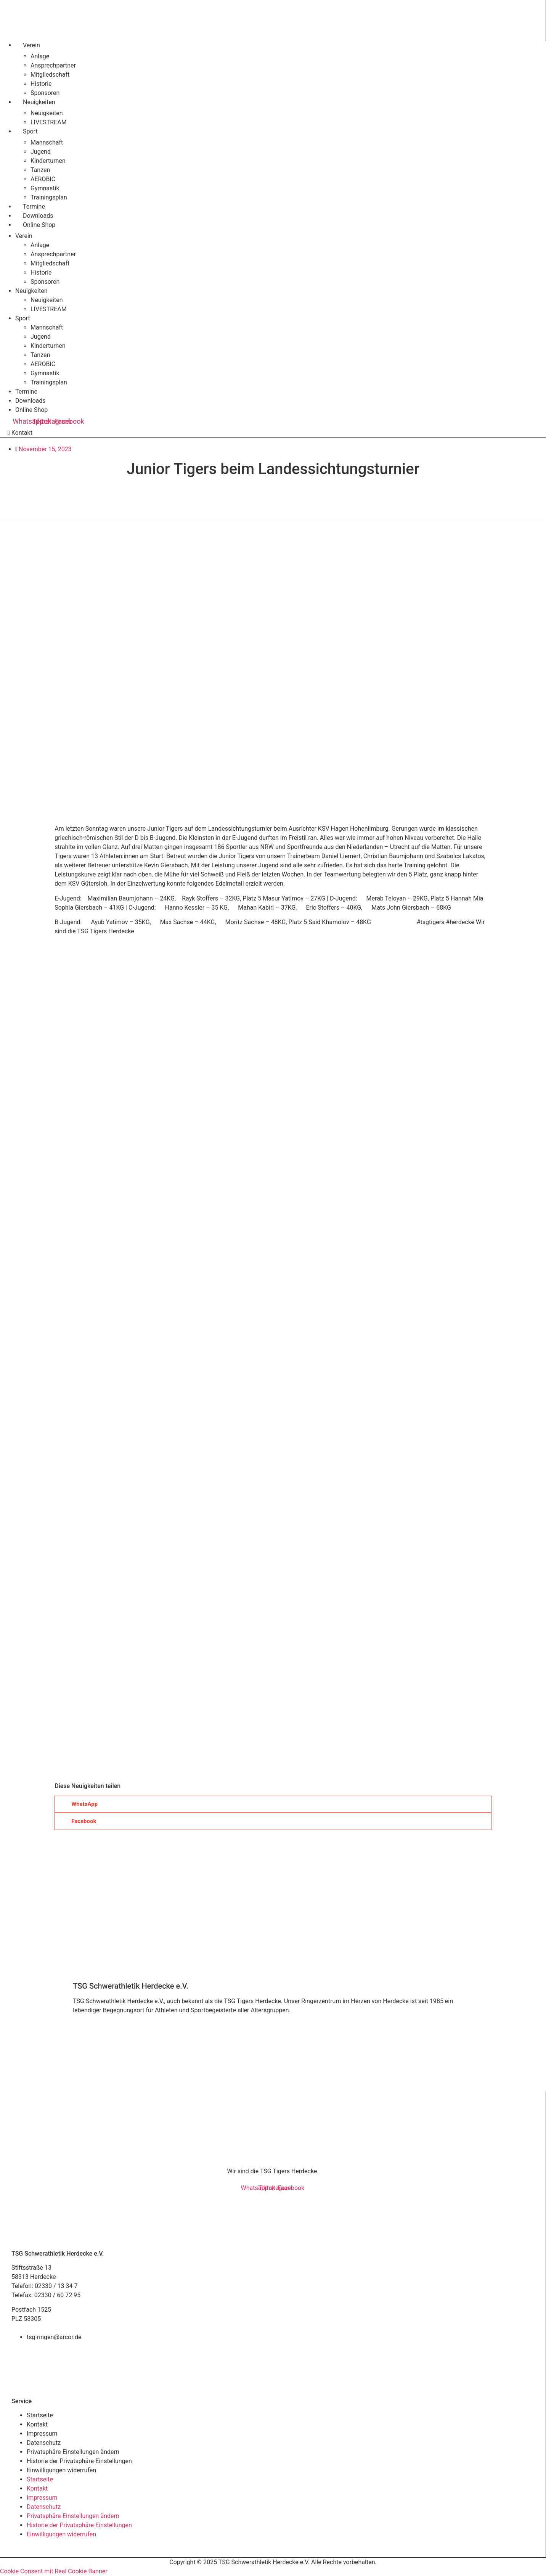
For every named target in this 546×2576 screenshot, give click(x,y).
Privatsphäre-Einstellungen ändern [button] (73, 2451)
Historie (41, 83)
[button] (273, 1804)
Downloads (38, 215)
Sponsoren (45, 92)
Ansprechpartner (53, 65)
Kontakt (37, 2424)
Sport (30, 131)
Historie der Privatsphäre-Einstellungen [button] (79, 2461)
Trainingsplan (49, 197)
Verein (31, 45)
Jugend (41, 151)
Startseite (40, 2415)
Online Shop (39, 224)
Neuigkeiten (39, 102)
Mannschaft (47, 142)
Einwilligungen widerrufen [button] (61, 2470)
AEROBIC (43, 179)
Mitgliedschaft (50, 74)
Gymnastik (45, 188)
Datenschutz (44, 2442)
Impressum (42, 2433)
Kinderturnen (48, 160)
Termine (34, 206)
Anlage (40, 56)
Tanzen (40, 170)
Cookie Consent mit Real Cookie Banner (54, 2571)
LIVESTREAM (49, 122)
